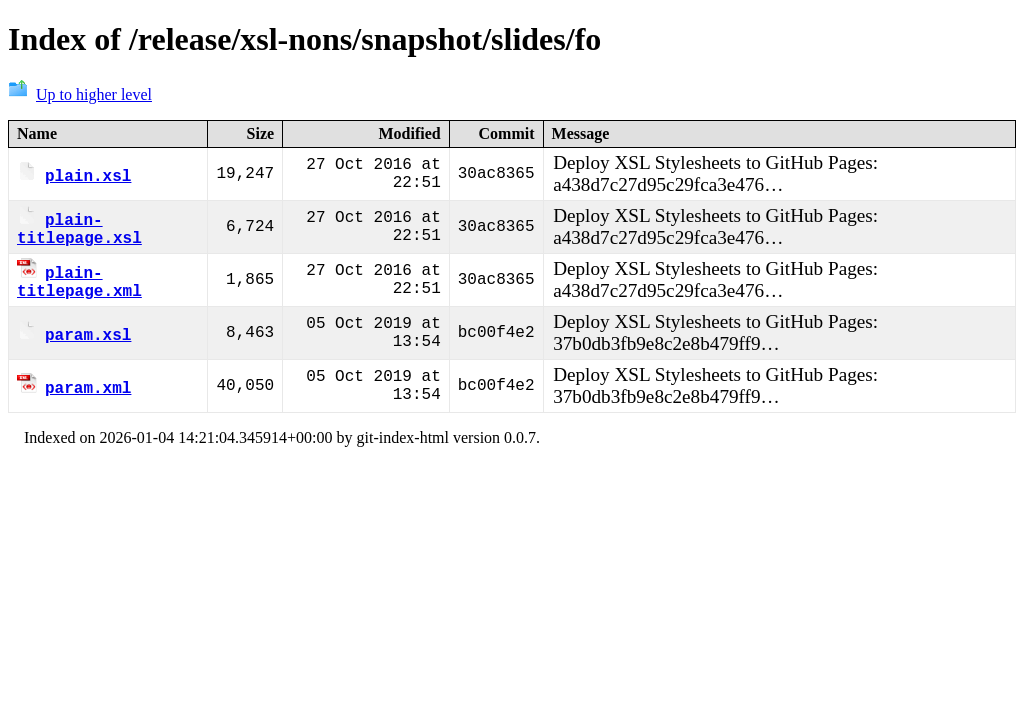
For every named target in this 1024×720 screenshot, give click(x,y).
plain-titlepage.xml (79, 286)
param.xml (74, 393)
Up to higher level (80, 94)
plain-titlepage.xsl (79, 230)
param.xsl (74, 340)
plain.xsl (74, 175)
